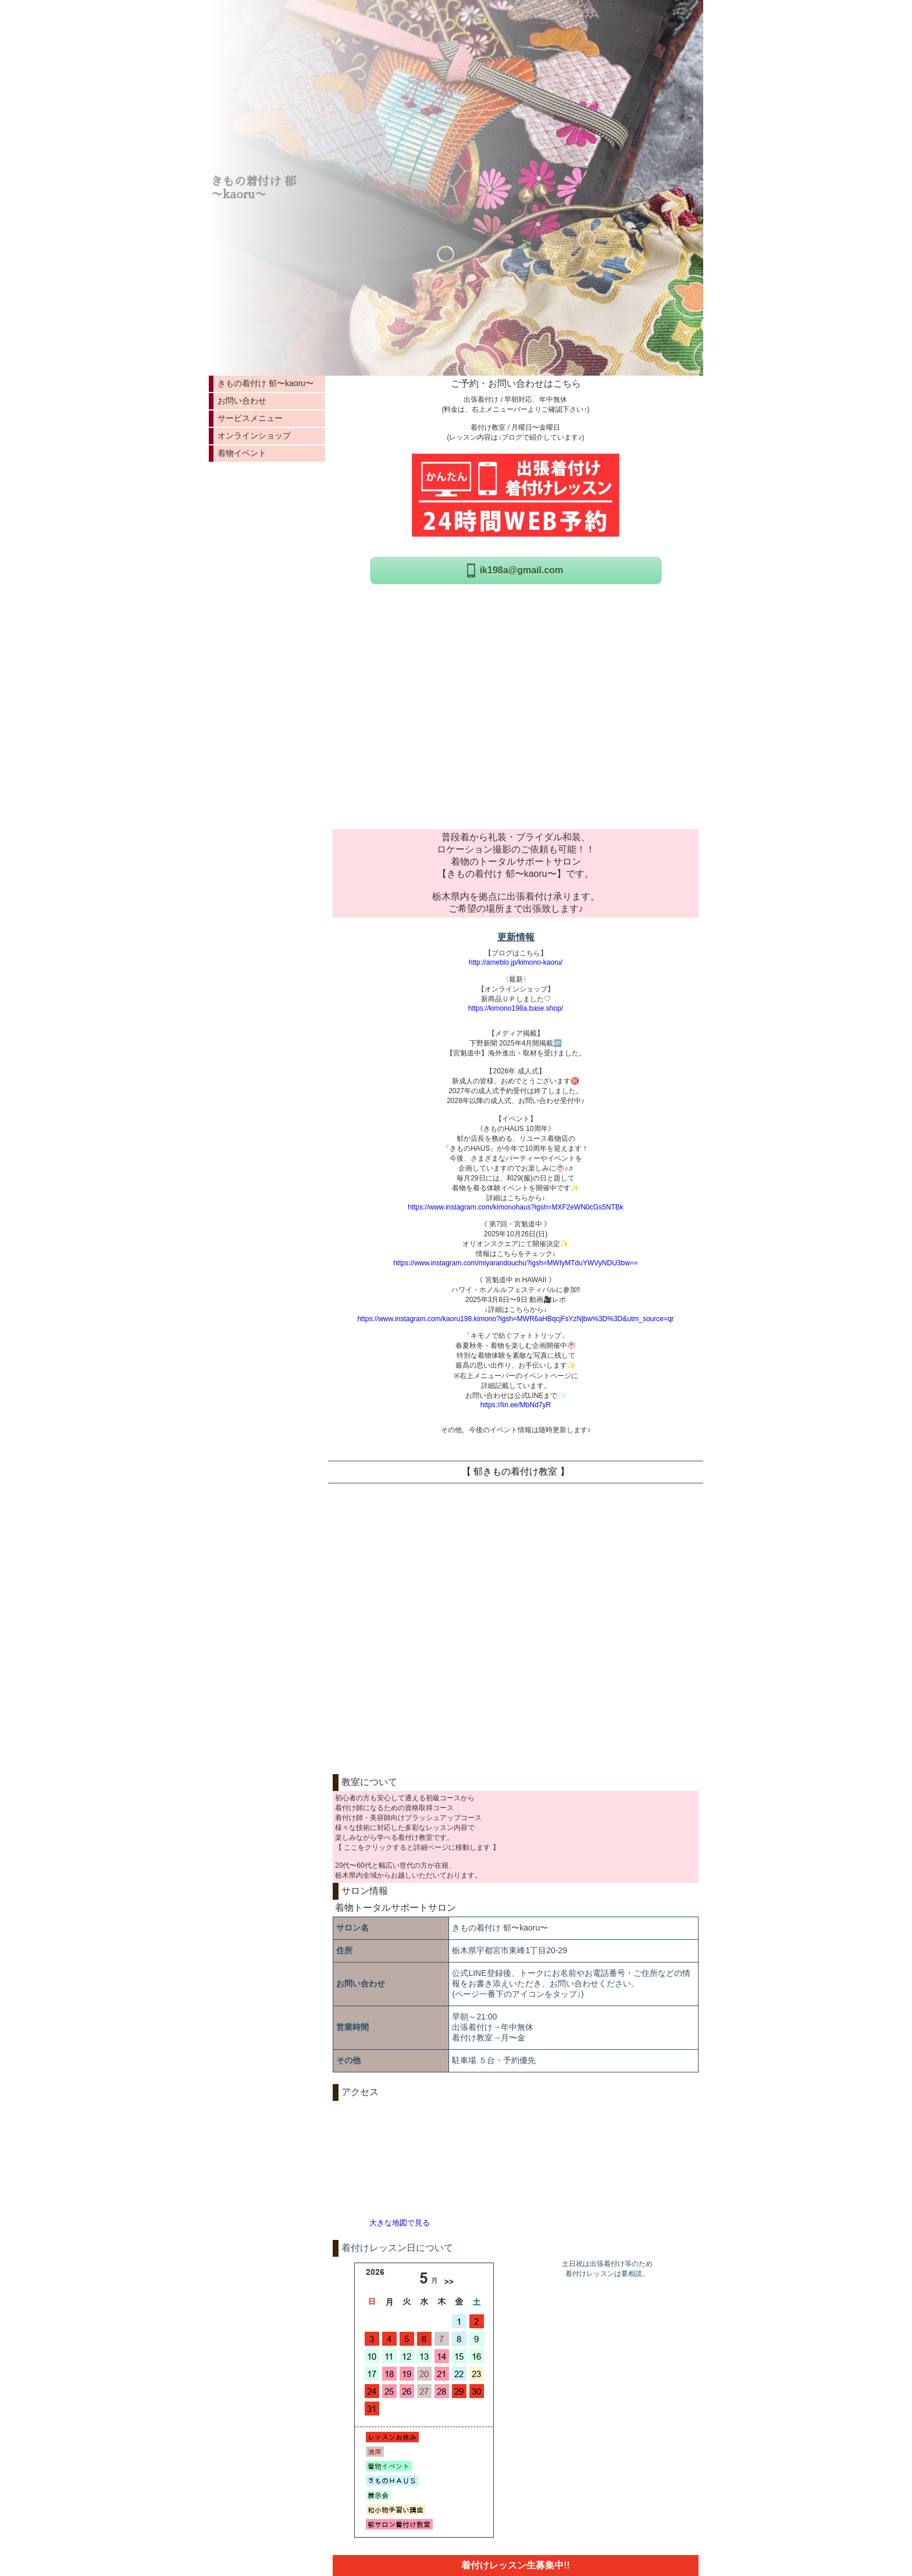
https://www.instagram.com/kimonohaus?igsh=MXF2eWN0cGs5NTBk (515, 1207)
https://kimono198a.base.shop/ (515, 1008)
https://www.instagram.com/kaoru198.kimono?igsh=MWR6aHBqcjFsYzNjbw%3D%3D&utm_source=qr (515, 1319)
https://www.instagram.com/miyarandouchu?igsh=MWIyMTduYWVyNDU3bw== (515, 1263)
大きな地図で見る (399, 2222)
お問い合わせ (242, 400)
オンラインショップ (254, 435)
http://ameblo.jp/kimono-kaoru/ (515, 962)
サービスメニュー (250, 418)
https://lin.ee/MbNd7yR (515, 1405)
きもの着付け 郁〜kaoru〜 (266, 383)
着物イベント (242, 453)
